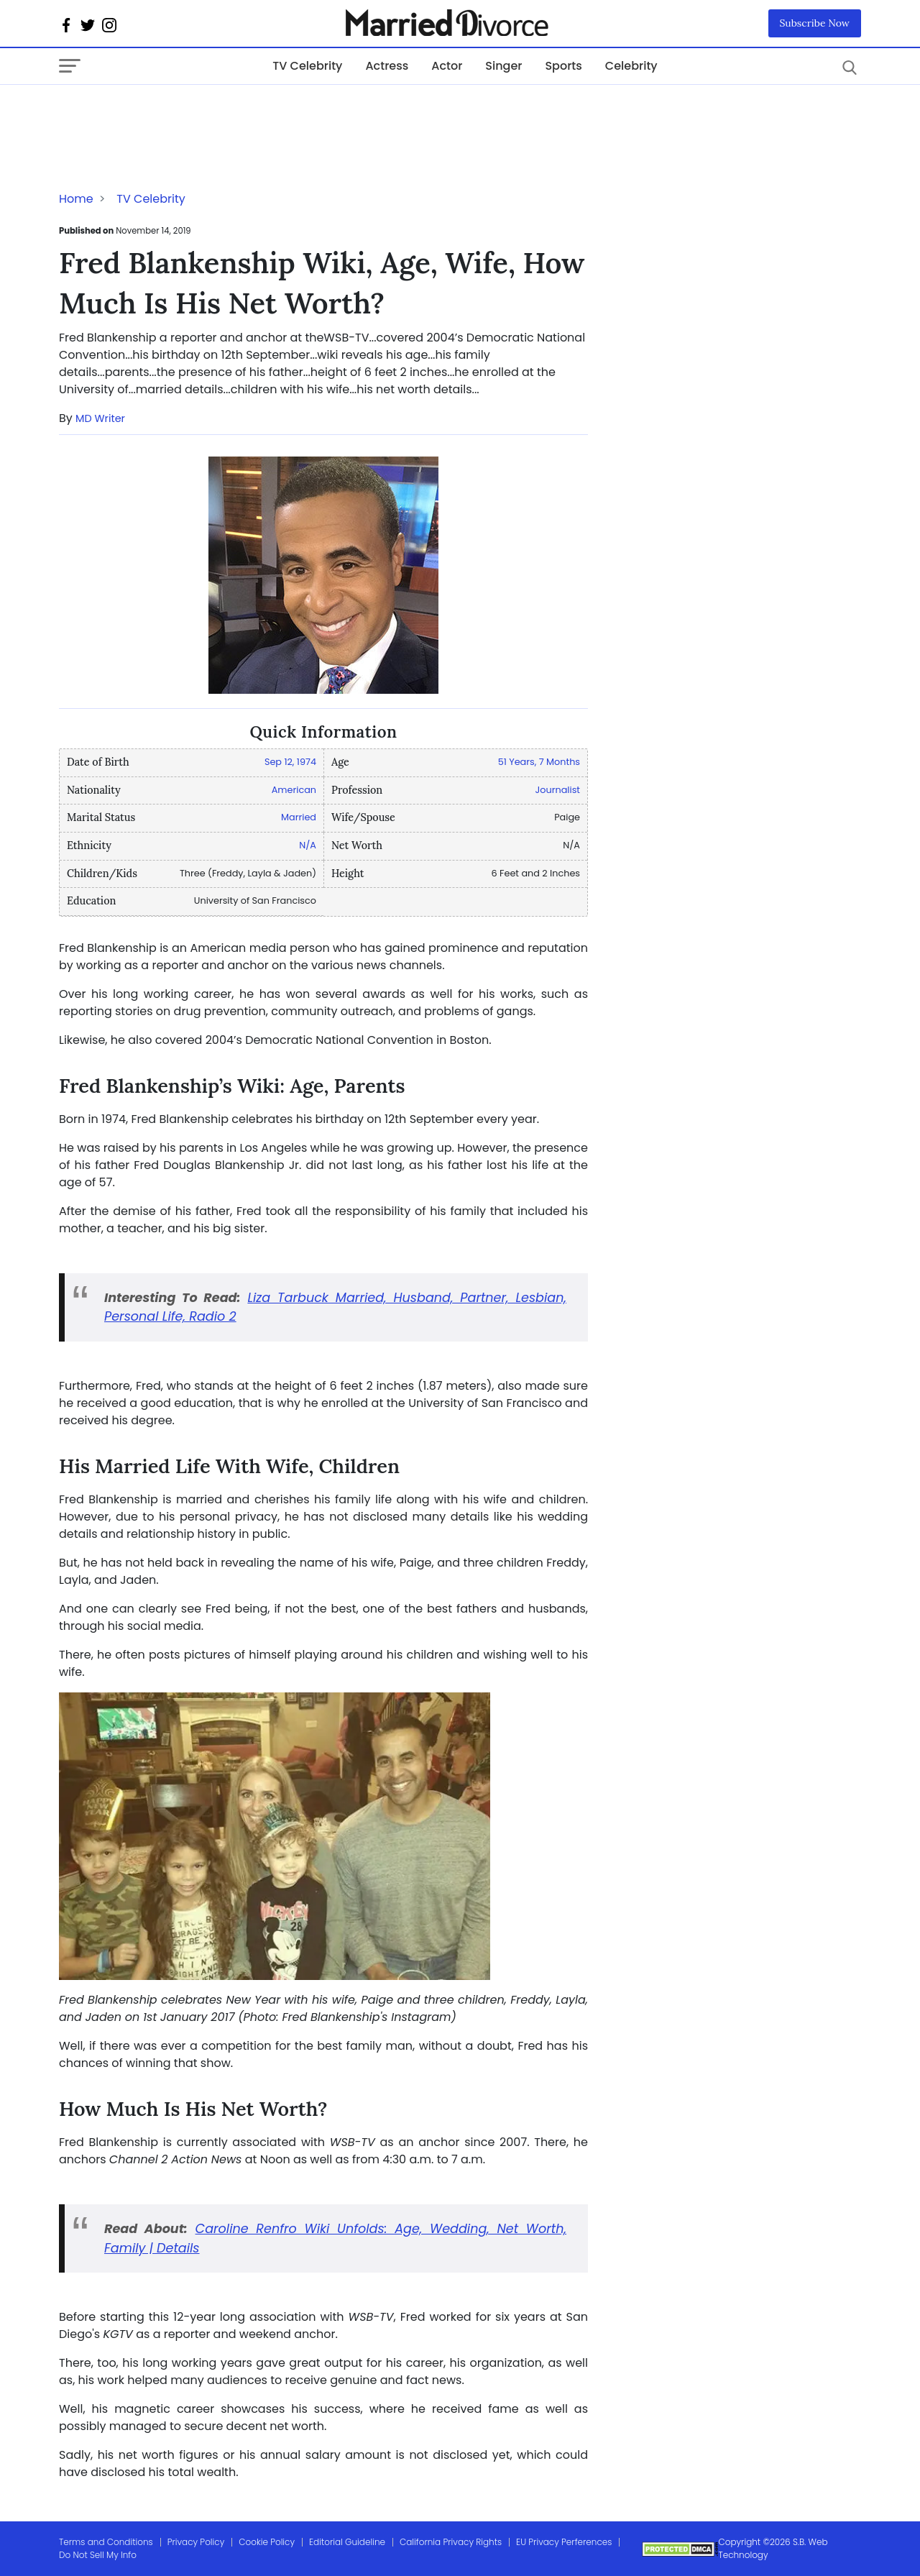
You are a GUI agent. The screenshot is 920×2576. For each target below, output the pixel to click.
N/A (307, 845)
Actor (446, 66)
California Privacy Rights (451, 2542)
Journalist (557, 790)
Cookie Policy (267, 2542)
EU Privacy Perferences (564, 2542)
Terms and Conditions (106, 2542)
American (294, 790)
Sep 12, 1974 (290, 762)
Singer (503, 66)
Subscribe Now (815, 23)
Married (298, 817)
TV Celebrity (307, 66)
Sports (563, 66)
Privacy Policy (196, 2542)
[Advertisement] (174, 113)
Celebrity (631, 66)
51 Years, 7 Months (539, 762)
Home (76, 199)
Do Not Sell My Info (98, 2555)
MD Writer (100, 418)
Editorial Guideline (347, 2542)
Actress (386, 66)
